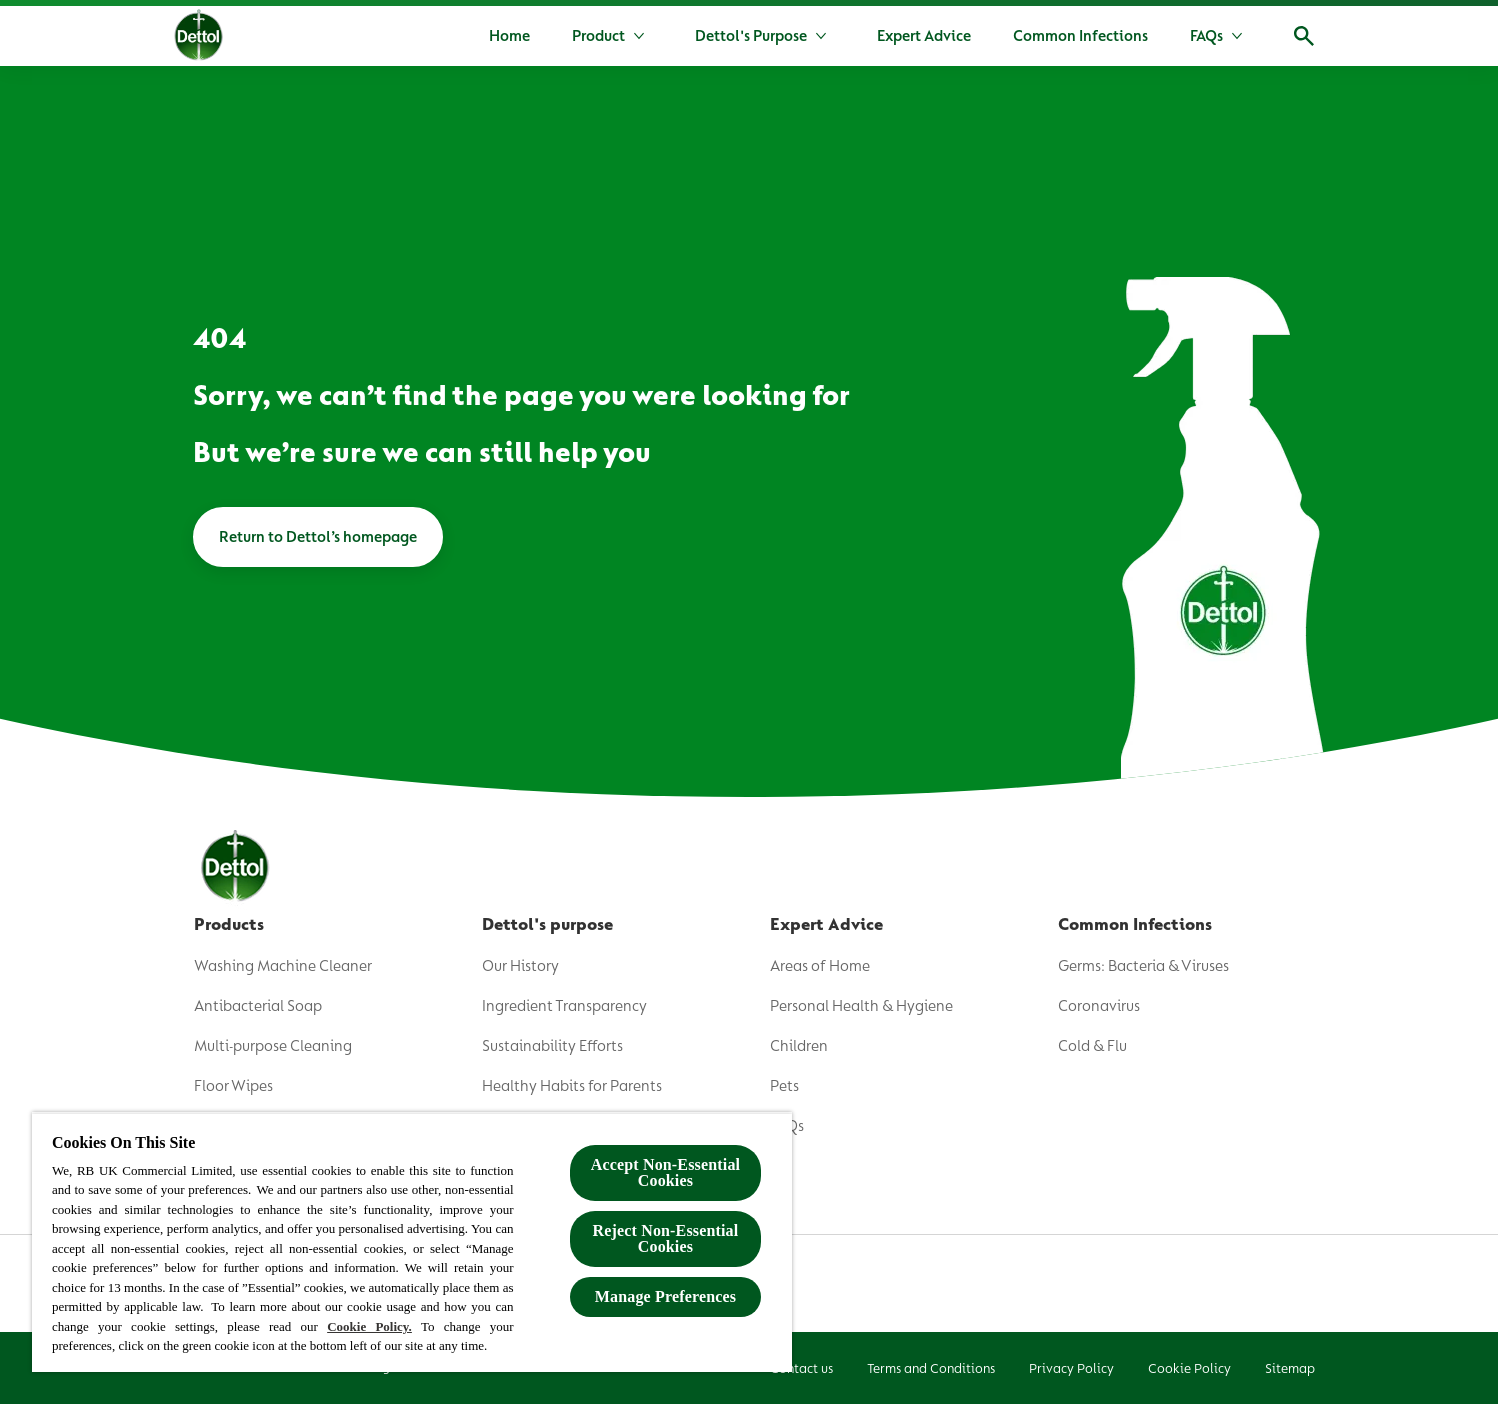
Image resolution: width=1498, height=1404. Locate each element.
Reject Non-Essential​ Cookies (666, 1238)
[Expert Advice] (924, 36)
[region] (412, 1242)
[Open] (1304, 36)
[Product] (598, 36)
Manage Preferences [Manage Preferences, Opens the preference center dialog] (665, 1296)
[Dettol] (198, 38)
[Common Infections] (1080, 36)
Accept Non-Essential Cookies (665, 1172)
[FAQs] (1206, 36)
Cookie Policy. (369, 1326)
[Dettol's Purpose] (751, 36)
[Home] (509, 36)
